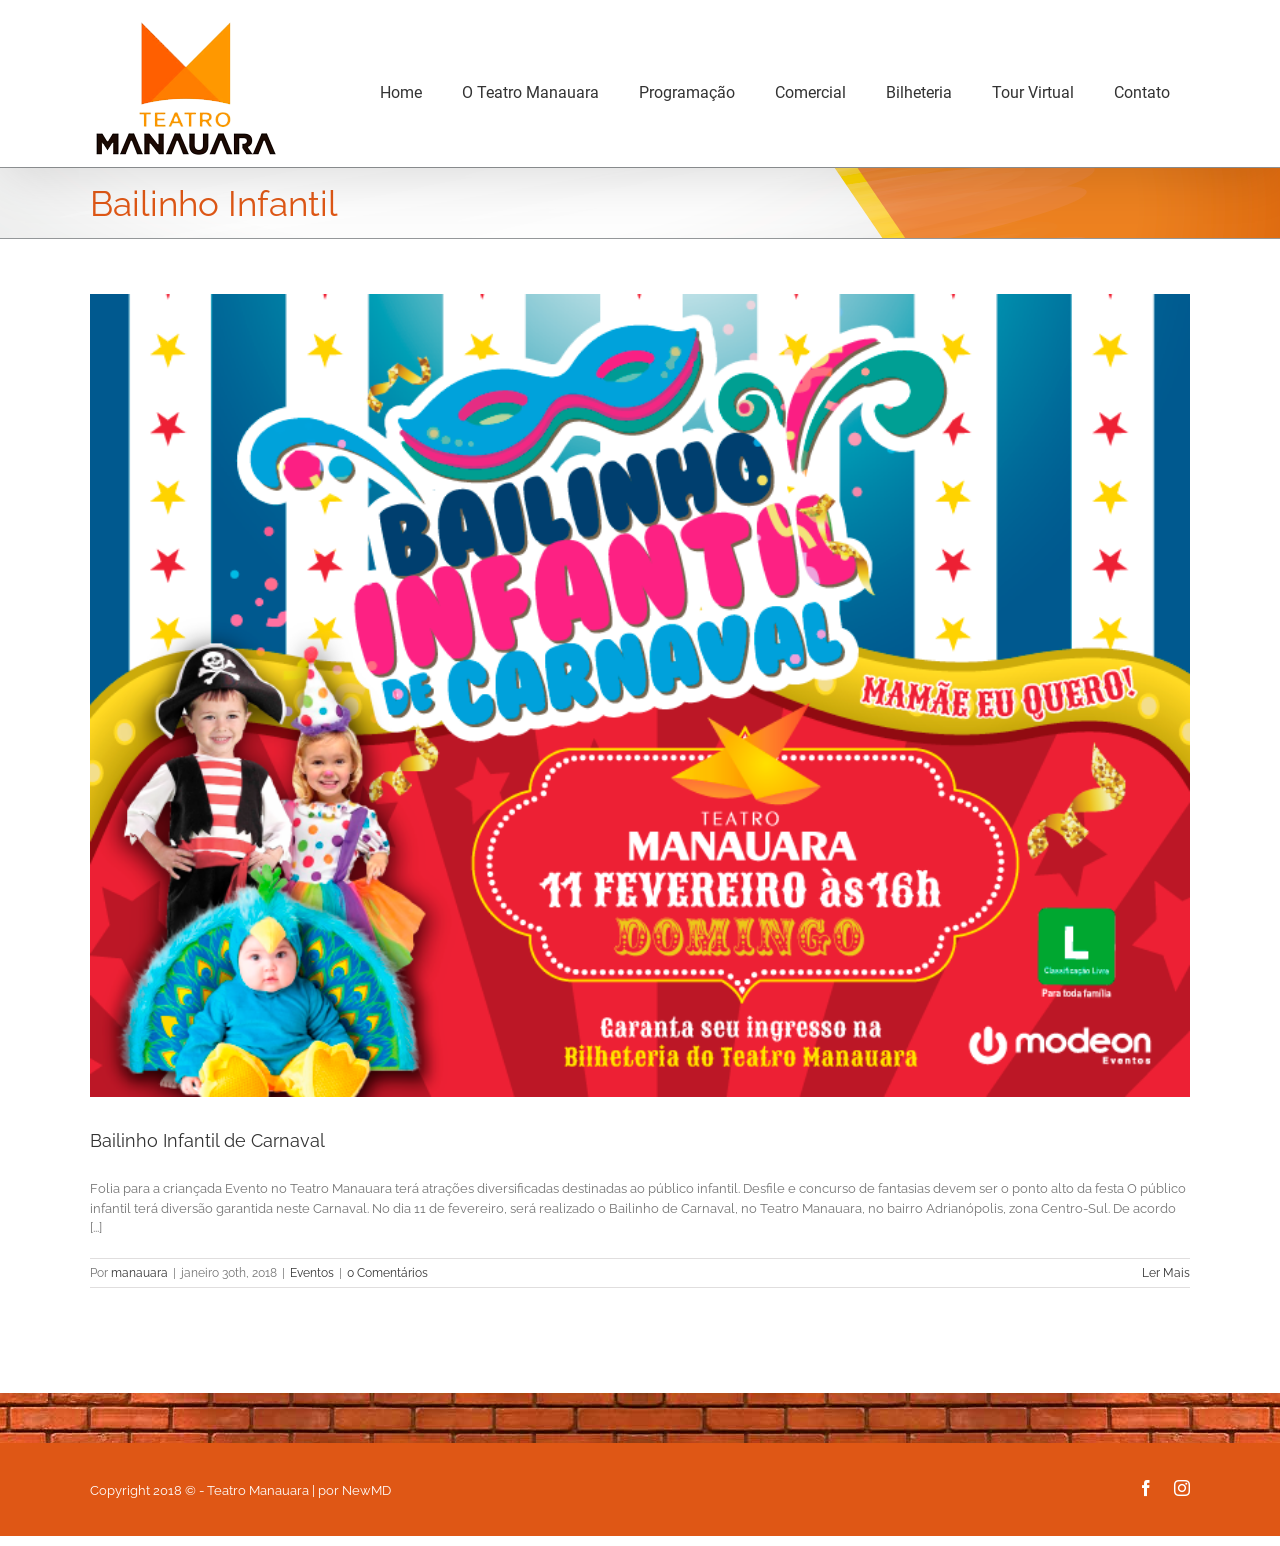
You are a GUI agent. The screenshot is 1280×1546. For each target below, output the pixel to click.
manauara (139, 1273)
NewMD (366, 1490)
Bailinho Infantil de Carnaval (207, 1140)
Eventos (312, 1273)
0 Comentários (387, 1273)
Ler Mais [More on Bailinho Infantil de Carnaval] (1166, 1273)
